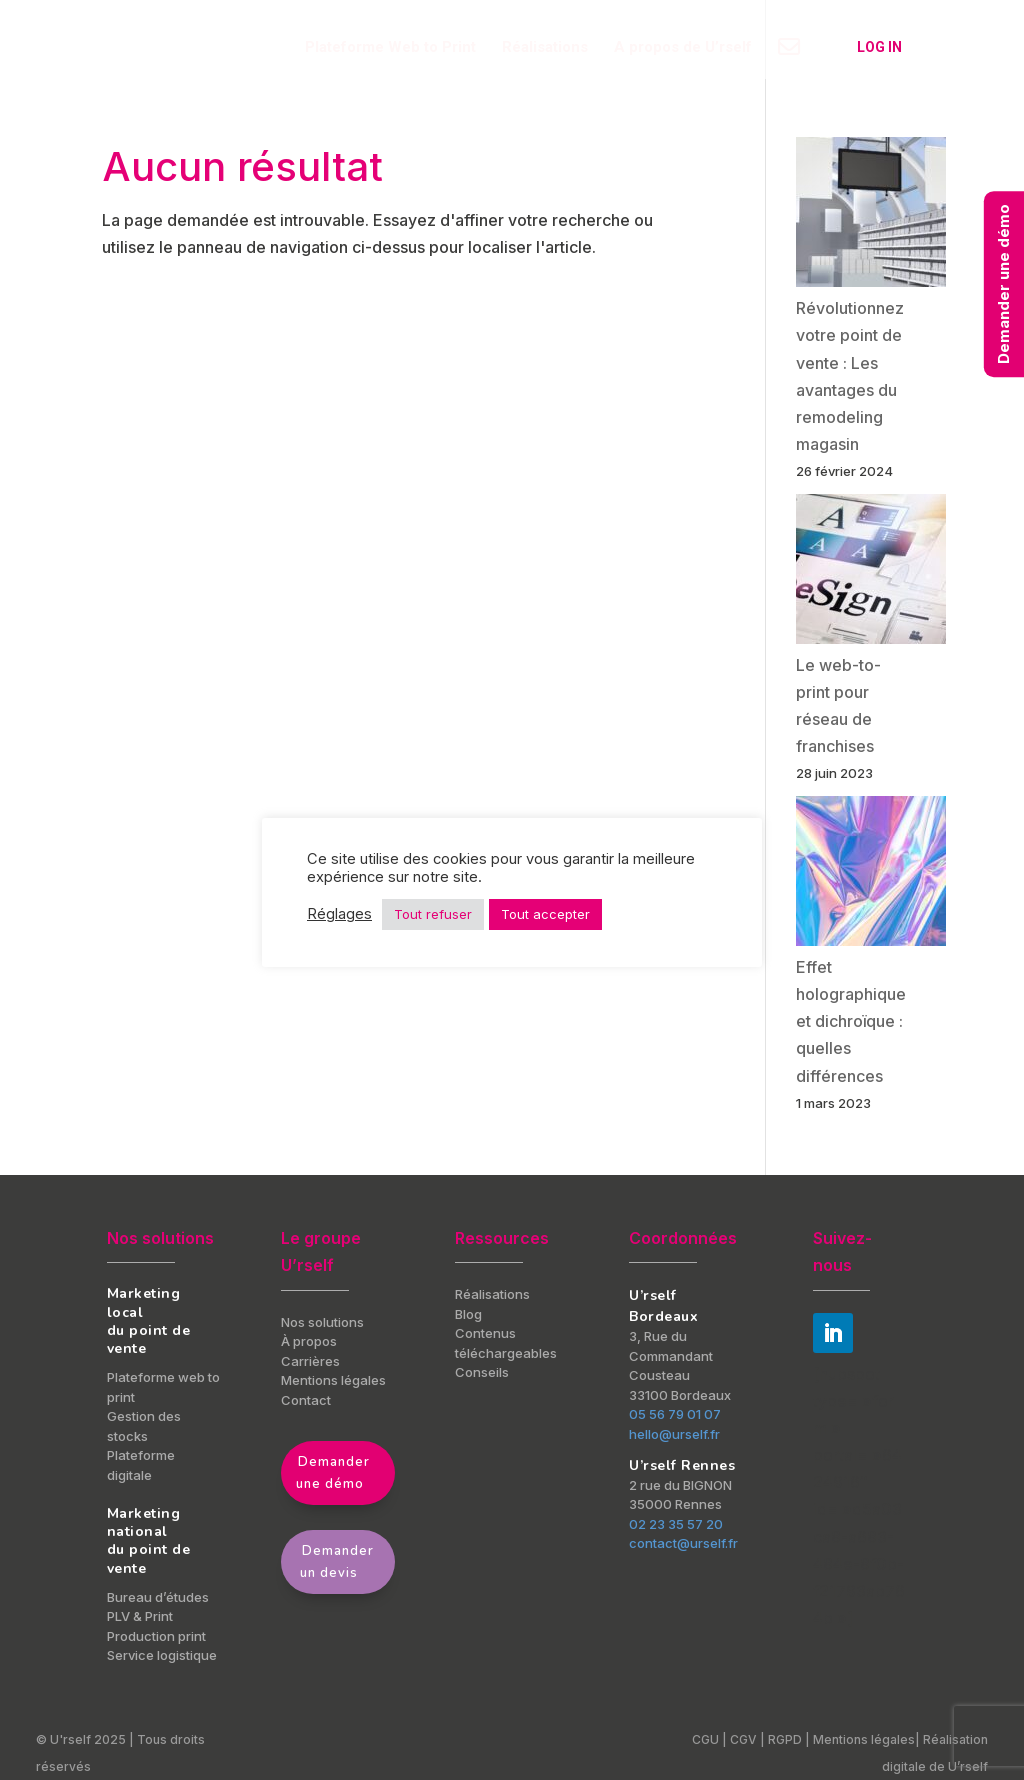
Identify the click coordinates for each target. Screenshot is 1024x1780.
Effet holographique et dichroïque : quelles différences (851, 1021)
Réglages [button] (339, 914)
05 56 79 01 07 (675, 1414)
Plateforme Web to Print (390, 48)
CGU (705, 1739)
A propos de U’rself (683, 48)
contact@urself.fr (683, 1543)
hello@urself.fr (674, 1434)
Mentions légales (864, 1739)
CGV (743, 1739)
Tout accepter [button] (545, 914)
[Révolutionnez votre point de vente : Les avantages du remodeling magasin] (871, 216)
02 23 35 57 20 (676, 1524)
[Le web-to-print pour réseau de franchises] (871, 573)
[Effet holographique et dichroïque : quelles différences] (871, 875)
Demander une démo (333, 1473)
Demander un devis (337, 1562)
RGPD (786, 1739)
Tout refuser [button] (433, 914)
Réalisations (545, 48)
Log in (879, 47)
